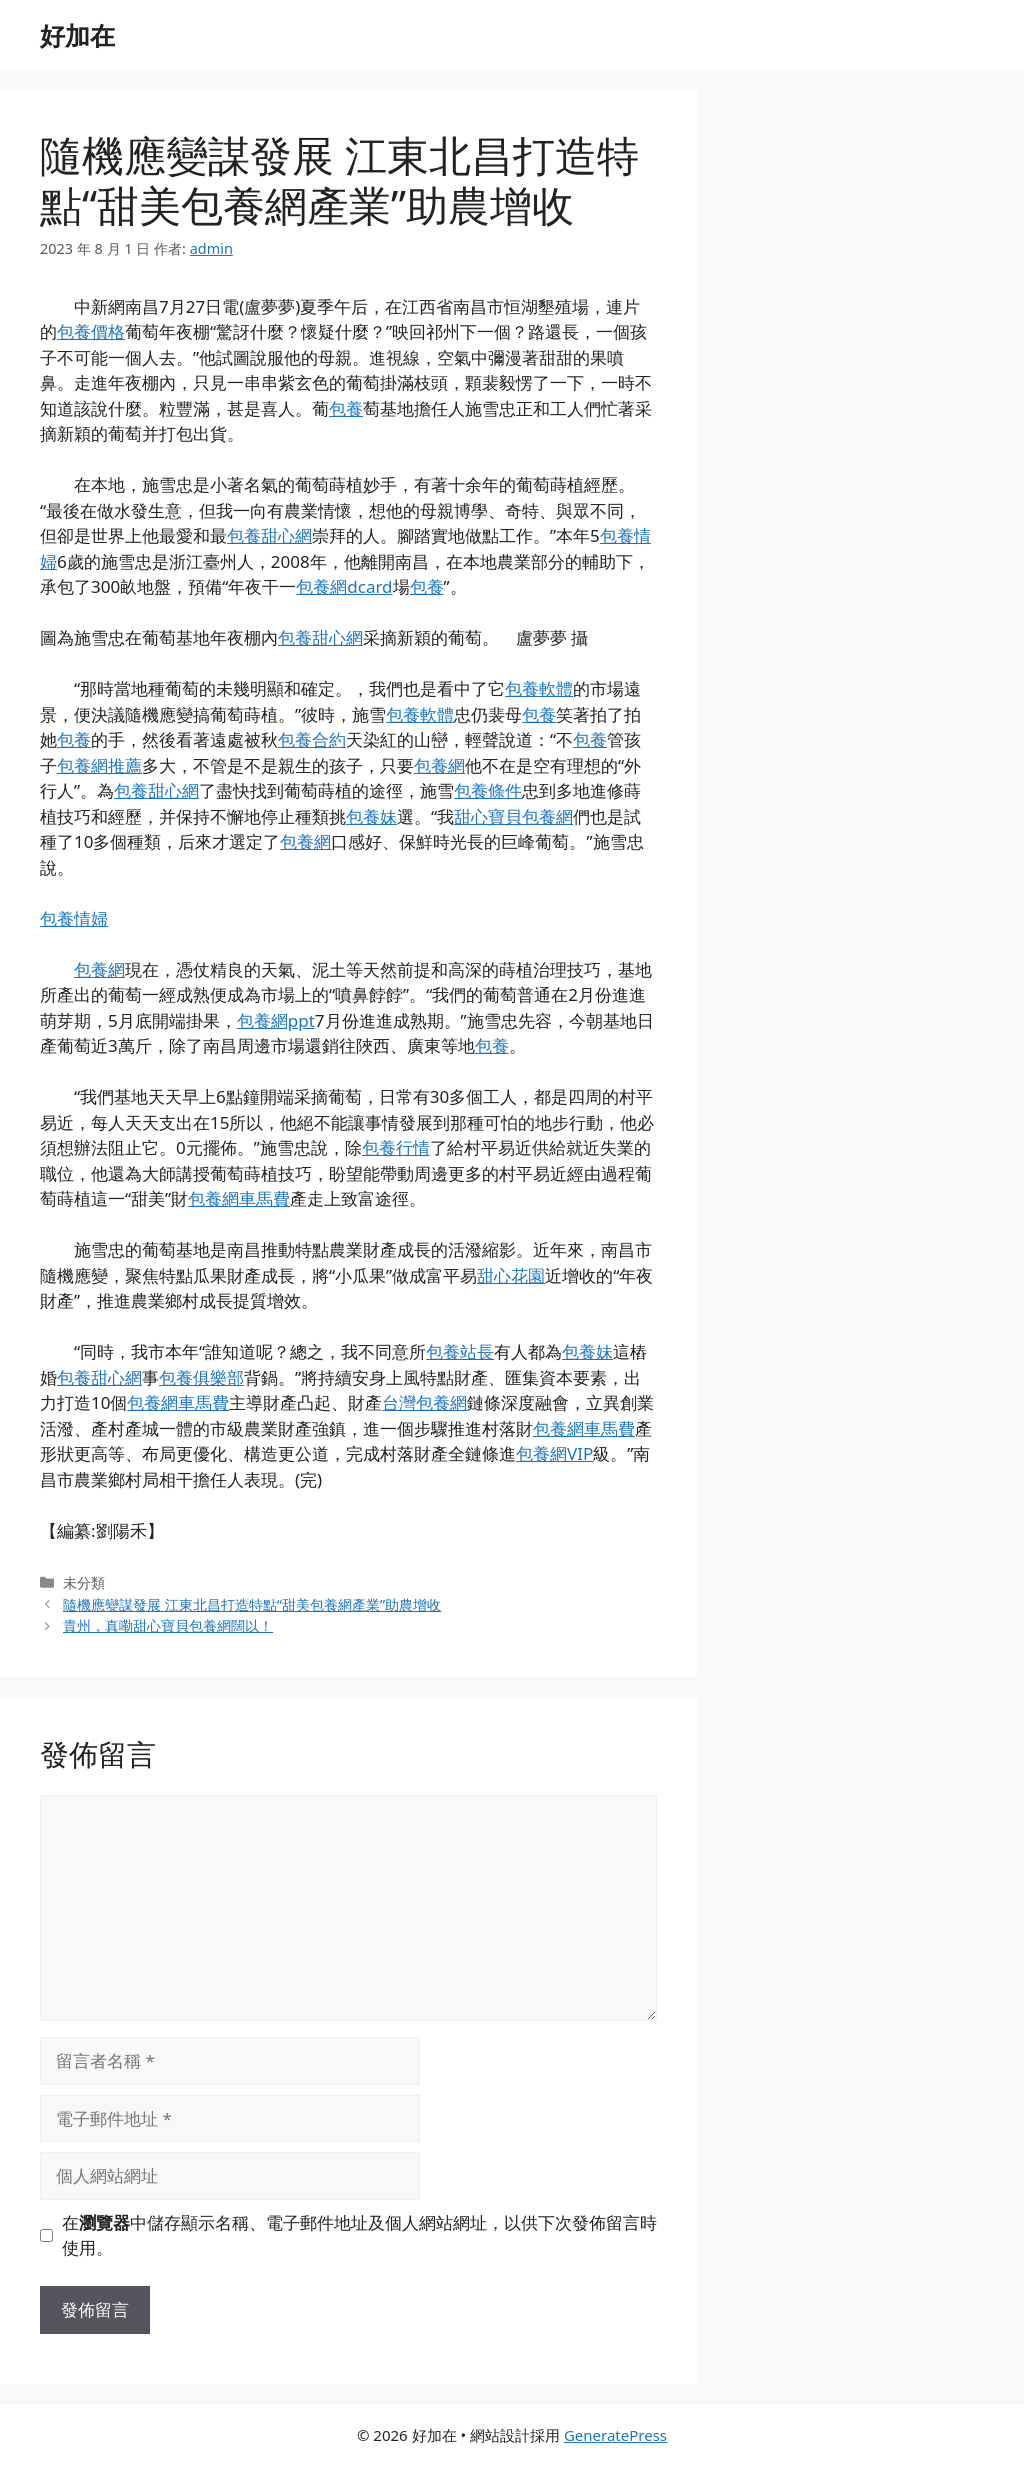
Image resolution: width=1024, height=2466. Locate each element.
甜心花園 (511, 1275)
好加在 (77, 35)
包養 (346, 408)
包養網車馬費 (239, 1198)
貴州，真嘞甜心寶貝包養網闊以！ (168, 1625)
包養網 (439, 765)
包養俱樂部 (201, 1377)
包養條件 (488, 790)
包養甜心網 (269, 535)
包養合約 (312, 739)
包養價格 (91, 331)
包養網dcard (344, 586)
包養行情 (396, 1147)
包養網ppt (276, 1020)
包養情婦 (74, 918)
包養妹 (371, 816)
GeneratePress (615, 2435)
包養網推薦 (99, 765)
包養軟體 (539, 688)
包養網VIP (554, 1453)
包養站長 (460, 1351)
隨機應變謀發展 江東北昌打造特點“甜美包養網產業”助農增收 (252, 1604)
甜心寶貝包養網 (513, 816)
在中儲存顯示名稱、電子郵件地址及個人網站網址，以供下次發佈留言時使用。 (359, 2235)
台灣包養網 (424, 1402)
